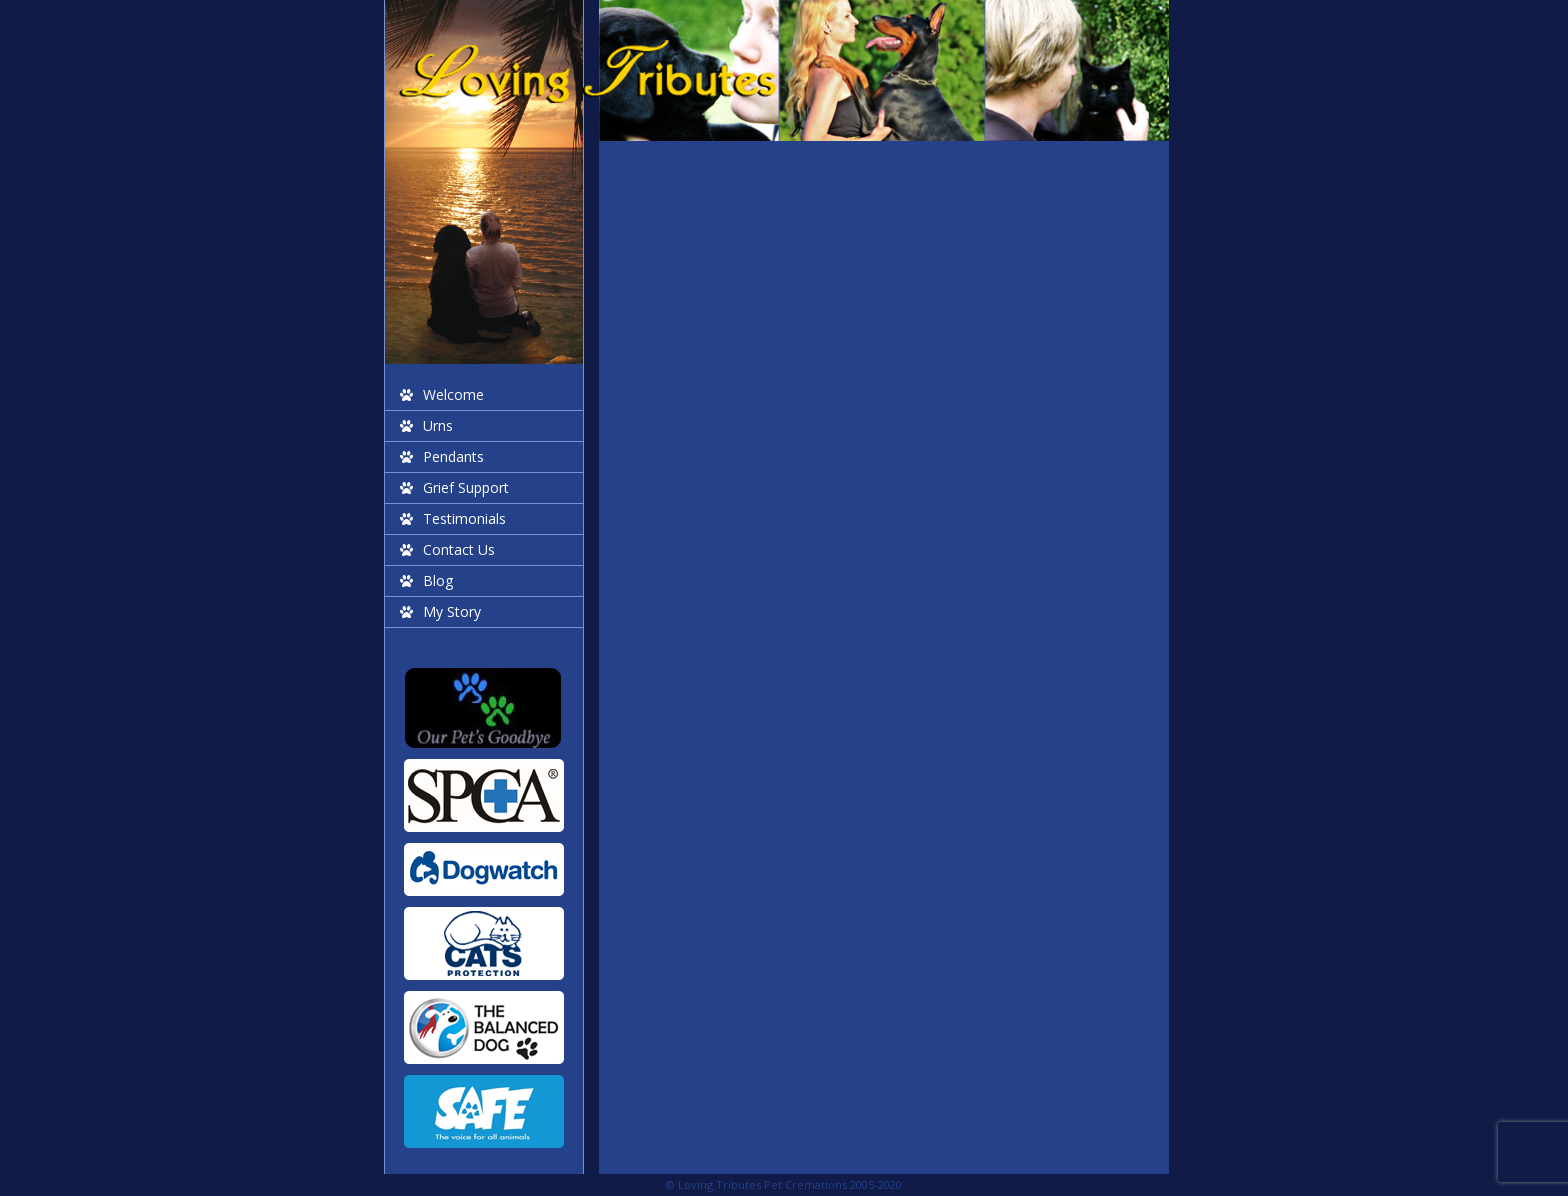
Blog (438, 580)
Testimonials (464, 518)
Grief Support (466, 487)
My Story (452, 611)
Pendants (453, 456)
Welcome (453, 394)
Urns (438, 425)
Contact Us (459, 549)
